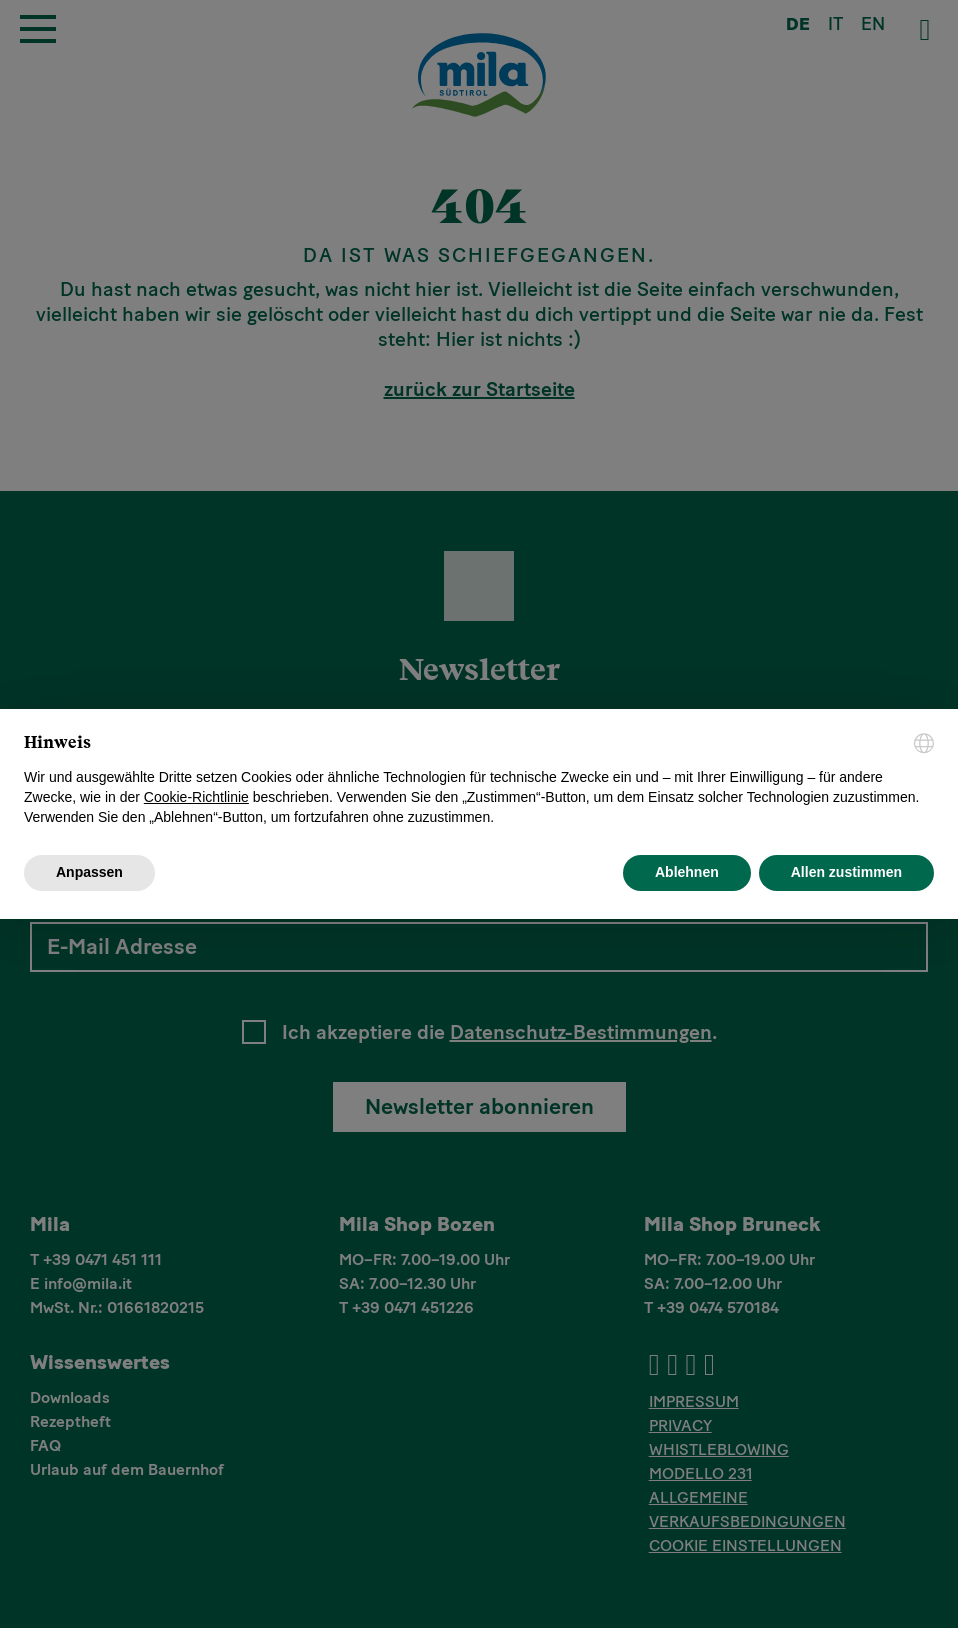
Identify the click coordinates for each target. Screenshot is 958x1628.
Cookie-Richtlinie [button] (196, 797)
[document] (479, 780)
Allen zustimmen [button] (846, 872)
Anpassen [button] (89, 872)
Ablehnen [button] (687, 872)
